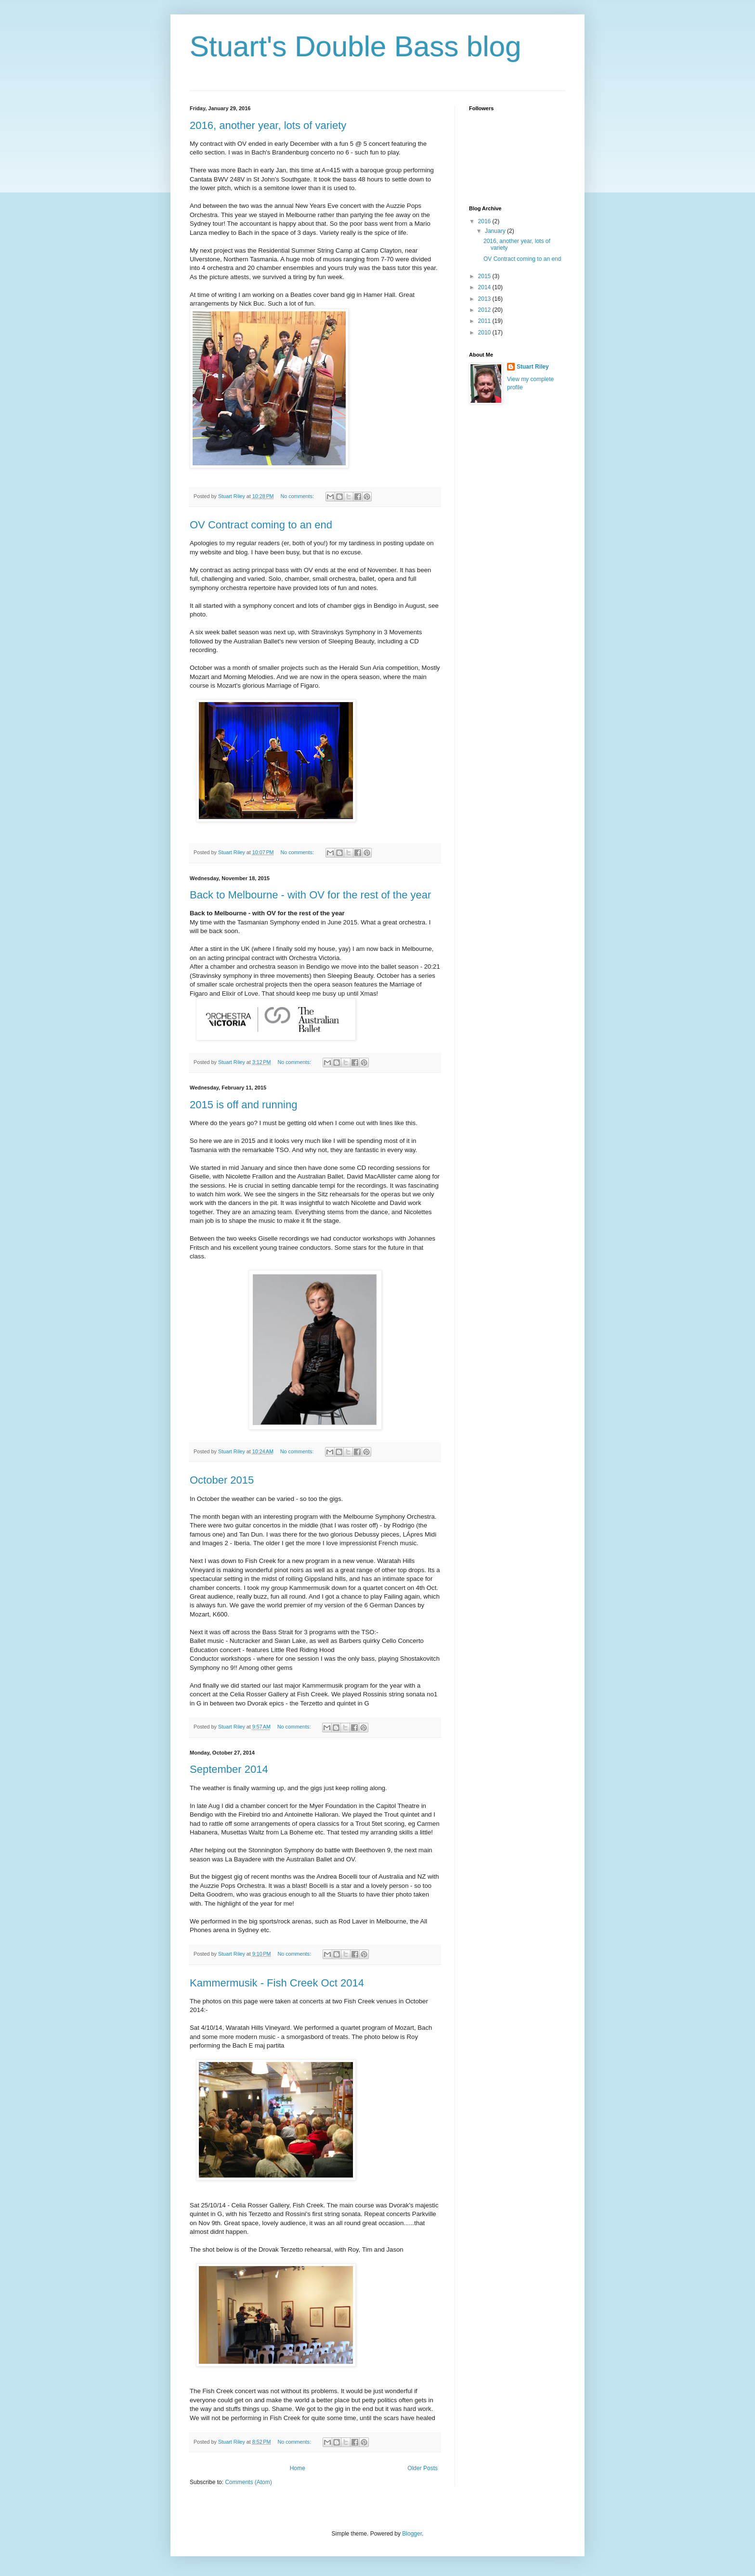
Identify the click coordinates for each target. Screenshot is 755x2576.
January (496, 231)
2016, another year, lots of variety (268, 125)
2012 (485, 310)
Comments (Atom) (248, 2482)
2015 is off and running (243, 1105)
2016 (485, 221)
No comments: (297, 496)
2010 (485, 332)
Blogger (412, 2533)
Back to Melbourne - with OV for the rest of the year (310, 895)
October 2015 (222, 1480)
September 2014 (229, 1769)
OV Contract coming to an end (261, 525)
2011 (485, 321)
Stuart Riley (533, 366)
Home (297, 2468)
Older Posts (422, 2468)
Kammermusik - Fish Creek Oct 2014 (277, 1983)
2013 (485, 298)
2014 (485, 287)
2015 (485, 276)
